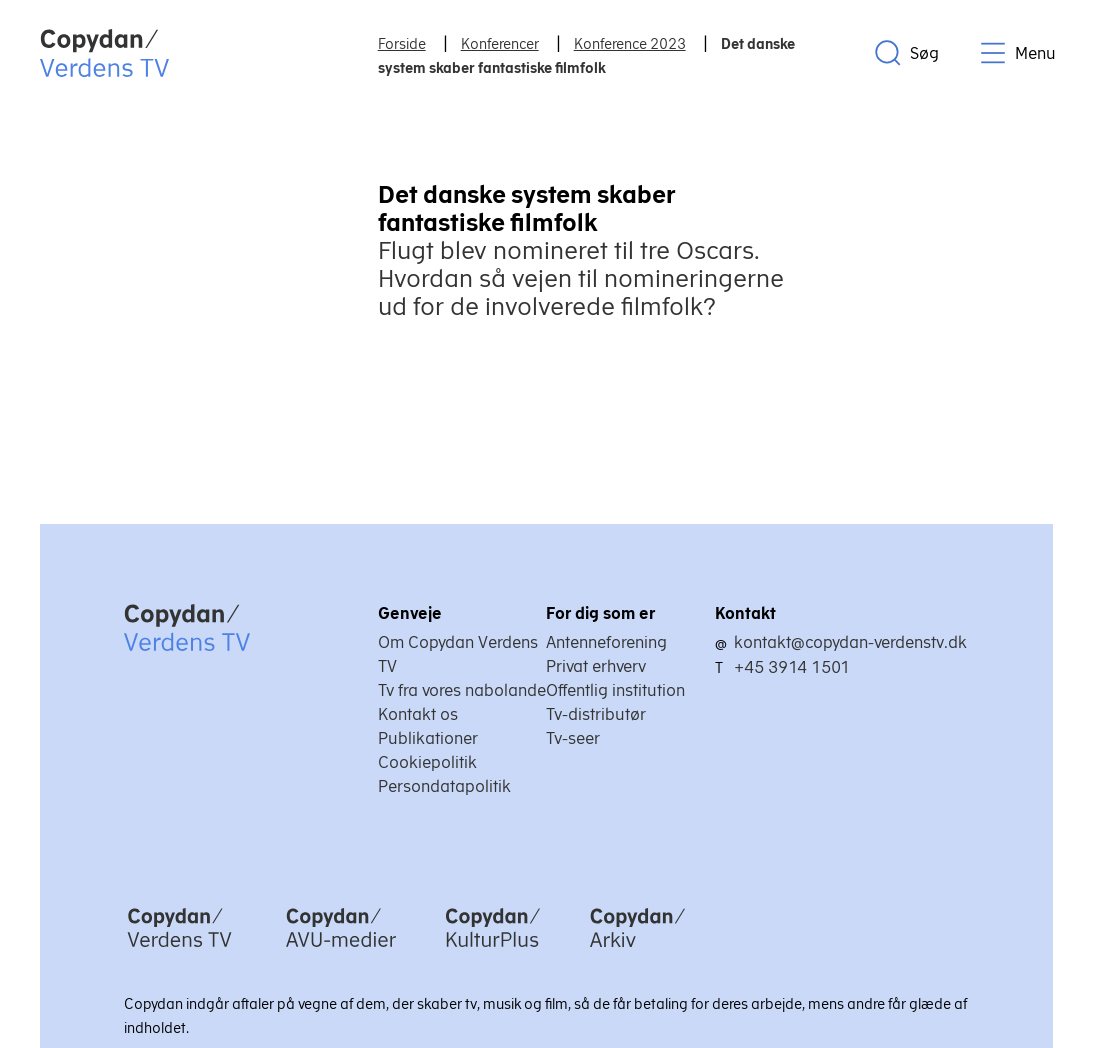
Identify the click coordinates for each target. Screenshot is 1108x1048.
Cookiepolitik (427, 762)
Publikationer (428, 738)
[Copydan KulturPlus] (493, 949)
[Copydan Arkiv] (637, 949)
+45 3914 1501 (792, 667)
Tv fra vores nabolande (462, 690)
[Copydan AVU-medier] (341, 949)
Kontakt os (418, 714)
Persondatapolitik (444, 786)
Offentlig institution (615, 690)
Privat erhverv (596, 666)
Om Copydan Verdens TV (458, 654)
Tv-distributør (596, 714)
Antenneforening (606, 642)
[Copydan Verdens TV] (179, 949)
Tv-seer (573, 738)
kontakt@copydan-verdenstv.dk (850, 642)
